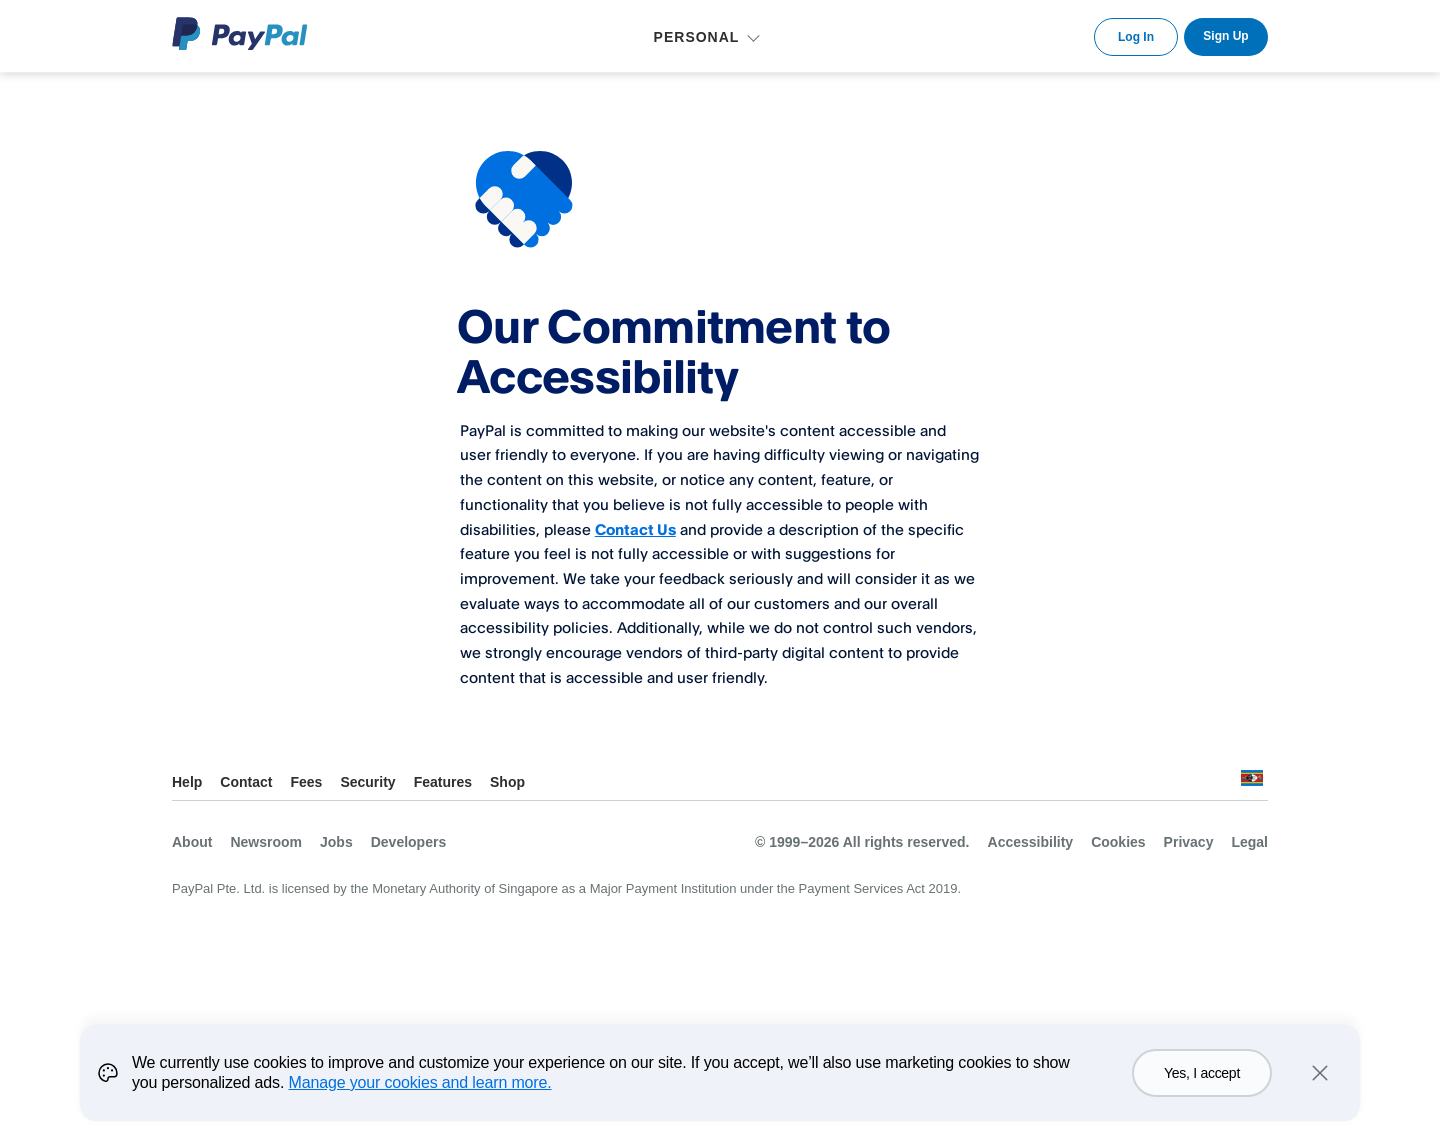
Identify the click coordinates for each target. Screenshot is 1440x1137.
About (192, 842)
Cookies (1118, 842)
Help (187, 782)
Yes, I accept (1202, 1073)
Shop (507, 782)
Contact (246, 782)
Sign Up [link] (1225, 36)
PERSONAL (697, 37)
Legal (1249, 842)
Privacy (1189, 842)
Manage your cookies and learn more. (420, 1082)
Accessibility (1031, 842)
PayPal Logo (240, 33)
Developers (408, 842)
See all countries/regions (1252, 783)
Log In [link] (1136, 37)
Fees (306, 782)
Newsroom (266, 842)
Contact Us (635, 529)
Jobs (336, 842)
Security (367, 782)
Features (443, 782)
